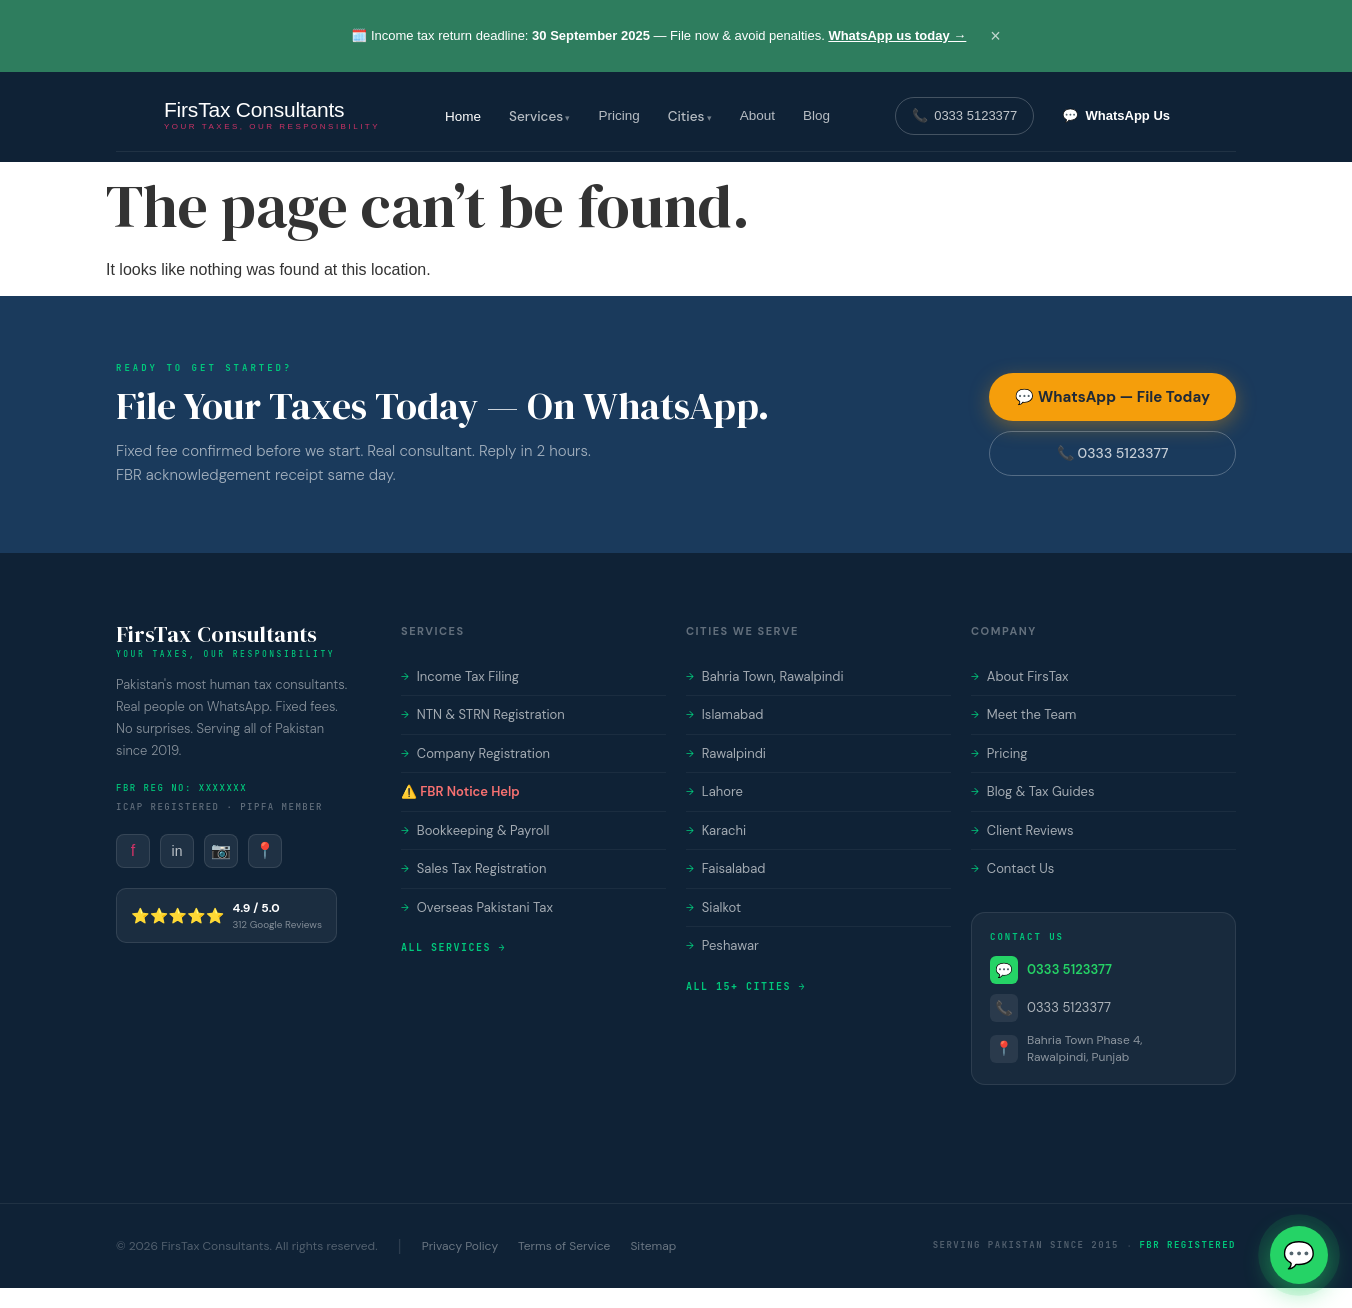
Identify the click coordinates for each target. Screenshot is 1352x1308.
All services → (453, 947)
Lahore (714, 791)
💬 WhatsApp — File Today (1112, 397)
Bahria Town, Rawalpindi (765, 676)
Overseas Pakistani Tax (477, 907)
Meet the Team (1023, 714)
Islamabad (724, 714)
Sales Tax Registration (473, 868)
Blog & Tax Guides (1033, 791)
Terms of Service (564, 1246)
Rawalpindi (726, 753)
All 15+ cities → (746, 986)
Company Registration (475, 753)
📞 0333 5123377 (1112, 453)
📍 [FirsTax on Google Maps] (265, 850)
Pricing (618, 115)
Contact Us (1012, 868)
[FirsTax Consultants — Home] (272, 116)
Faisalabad (725, 868)
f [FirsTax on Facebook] (133, 850)
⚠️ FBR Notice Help (460, 791)
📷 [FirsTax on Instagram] (221, 850)
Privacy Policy (460, 1246)
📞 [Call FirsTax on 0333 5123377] (964, 116)
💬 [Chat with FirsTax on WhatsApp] (1116, 116)
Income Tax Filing (460, 676)
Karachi (716, 830)
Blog (816, 115)
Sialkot (713, 907)
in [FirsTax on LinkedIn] (177, 851)
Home (463, 116)
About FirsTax (1020, 676)
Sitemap (653, 1246)
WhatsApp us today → (897, 35)
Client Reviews (1022, 830)
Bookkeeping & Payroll (475, 830)
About (757, 115)
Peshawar (722, 945)
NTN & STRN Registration (483, 714)
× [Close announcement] (995, 36)
